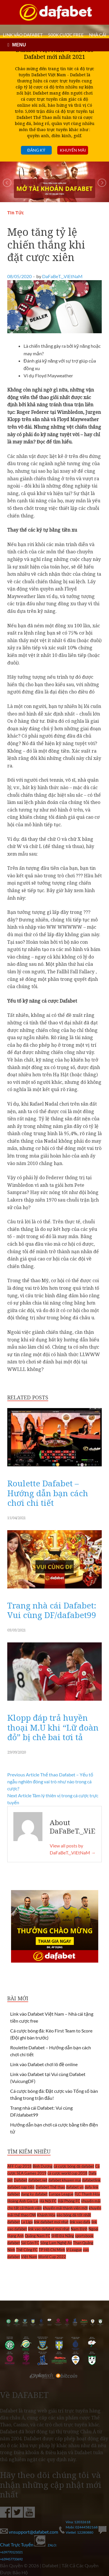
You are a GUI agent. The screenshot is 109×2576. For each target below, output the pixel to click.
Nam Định (79, 2229)
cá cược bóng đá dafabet (73, 2166)
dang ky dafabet (34, 2194)
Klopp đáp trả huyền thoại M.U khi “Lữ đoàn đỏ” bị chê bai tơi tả (53, 1727)
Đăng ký (36, 150)
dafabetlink (91, 2180)
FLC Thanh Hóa (87, 2194)
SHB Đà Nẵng (62, 2235)
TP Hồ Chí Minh (52, 2249)
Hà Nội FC (48, 2201)
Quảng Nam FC (37, 2235)
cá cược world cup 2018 (67, 2173)
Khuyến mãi (73, 150)
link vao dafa (79, 2222)
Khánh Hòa (46, 2215)
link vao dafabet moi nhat (49, 2229)
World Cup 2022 (52, 2256)
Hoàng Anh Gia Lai (22, 2201)
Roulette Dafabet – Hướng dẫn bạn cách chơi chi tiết (47, 1493)
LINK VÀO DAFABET (23, 34)
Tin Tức (15, 212)
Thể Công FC (27, 2249)
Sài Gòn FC (30, 2242)
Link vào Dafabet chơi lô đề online (44, 2064)
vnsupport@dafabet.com (29, 2532)
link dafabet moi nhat (51, 2222)
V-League (74, 2249)
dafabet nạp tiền (21, 2187)
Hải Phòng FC (69, 2201)
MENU (19, 44)
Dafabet (20, 2180)
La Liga (27, 2222)
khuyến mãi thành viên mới (65, 2208)
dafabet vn (75, 2187)
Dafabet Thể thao (50, 2187)
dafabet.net (37, 2180)
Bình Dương (43, 2166)
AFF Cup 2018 (19, 2166)
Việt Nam (29, 2256)
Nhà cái (97, 34)
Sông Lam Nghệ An (56, 2242)
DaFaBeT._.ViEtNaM (62, 276)
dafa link (92, 2187)
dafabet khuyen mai (64, 2180)
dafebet (13, 2194)
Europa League (61, 2194)
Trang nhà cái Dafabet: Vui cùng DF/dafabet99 (51, 1610)
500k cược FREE (66, 34)
